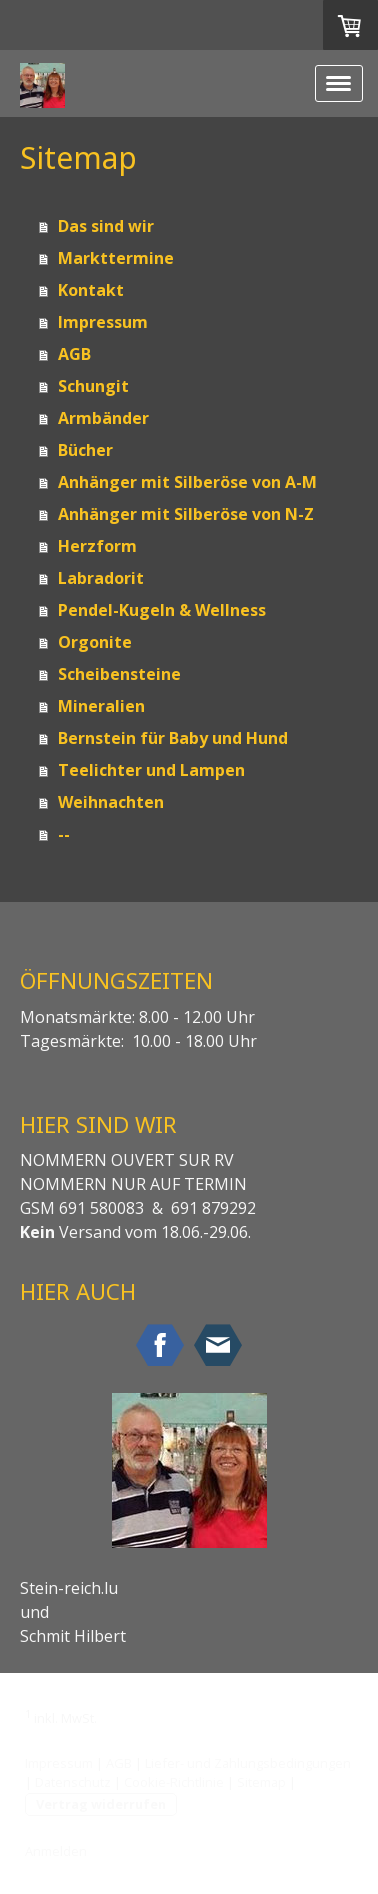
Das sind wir (106, 226)
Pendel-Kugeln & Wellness (162, 610)
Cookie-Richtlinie (174, 1782)
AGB (74, 354)
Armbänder (103, 418)
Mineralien (101, 706)
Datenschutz (73, 1782)
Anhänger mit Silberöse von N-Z (186, 514)
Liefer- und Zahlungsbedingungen (248, 1763)
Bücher (85, 450)
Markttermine (116, 258)
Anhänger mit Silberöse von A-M (187, 482)
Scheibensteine (119, 674)
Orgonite (95, 642)
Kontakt (91, 290)
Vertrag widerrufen (101, 1804)
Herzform (97, 546)
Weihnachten (111, 802)
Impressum (103, 322)
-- (64, 834)
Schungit (93, 386)
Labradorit (101, 578)
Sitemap (261, 1782)
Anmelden (56, 1851)
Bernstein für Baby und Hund (173, 738)
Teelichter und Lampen (151, 770)
